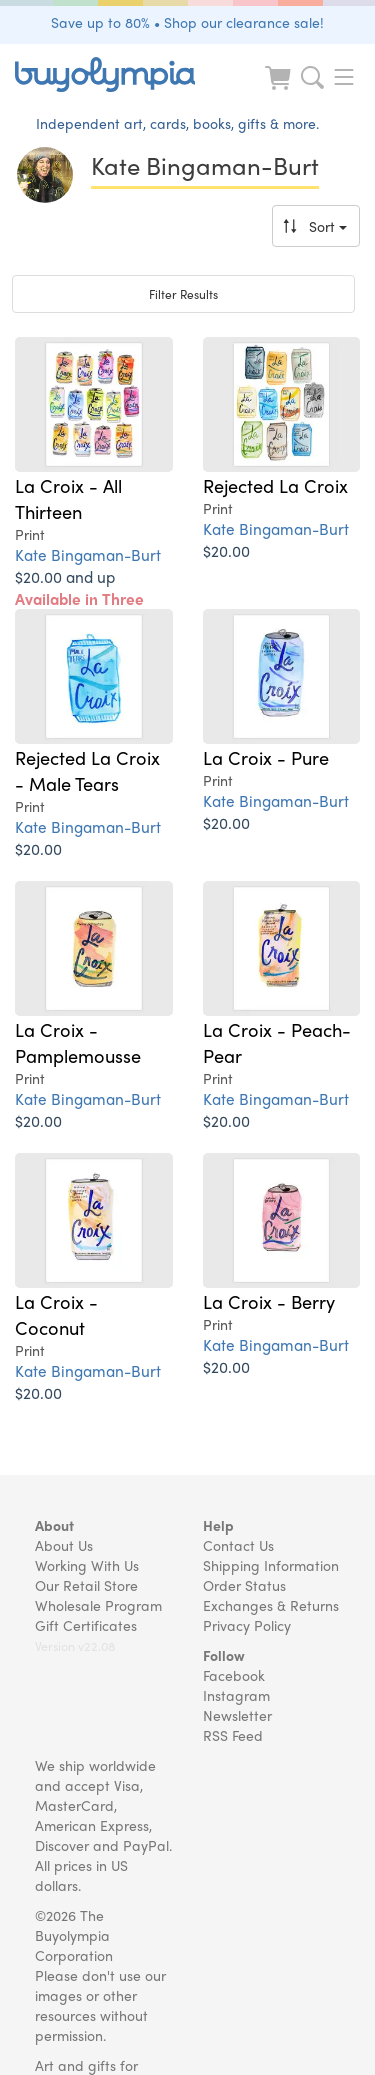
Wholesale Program (98, 1605)
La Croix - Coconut (56, 1314)
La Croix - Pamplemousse (78, 1042)
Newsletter (237, 1715)
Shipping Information (271, 1565)
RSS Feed (233, 1735)
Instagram (236, 1695)
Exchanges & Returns (271, 1605)
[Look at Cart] (280, 90)
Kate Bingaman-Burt (88, 554)
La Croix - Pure (266, 757)
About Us (64, 1545)
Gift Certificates (86, 1625)
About (54, 1525)
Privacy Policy (247, 1625)
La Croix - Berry (269, 1301)
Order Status (244, 1585)
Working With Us (87, 1565)
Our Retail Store (86, 1585)
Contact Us (238, 1545)
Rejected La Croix (275, 485)
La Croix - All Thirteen (68, 498)
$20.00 (226, 550)
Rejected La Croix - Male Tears (87, 770)
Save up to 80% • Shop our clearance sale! (187, 22)
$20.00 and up (79, 598)
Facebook (234, 1675)
